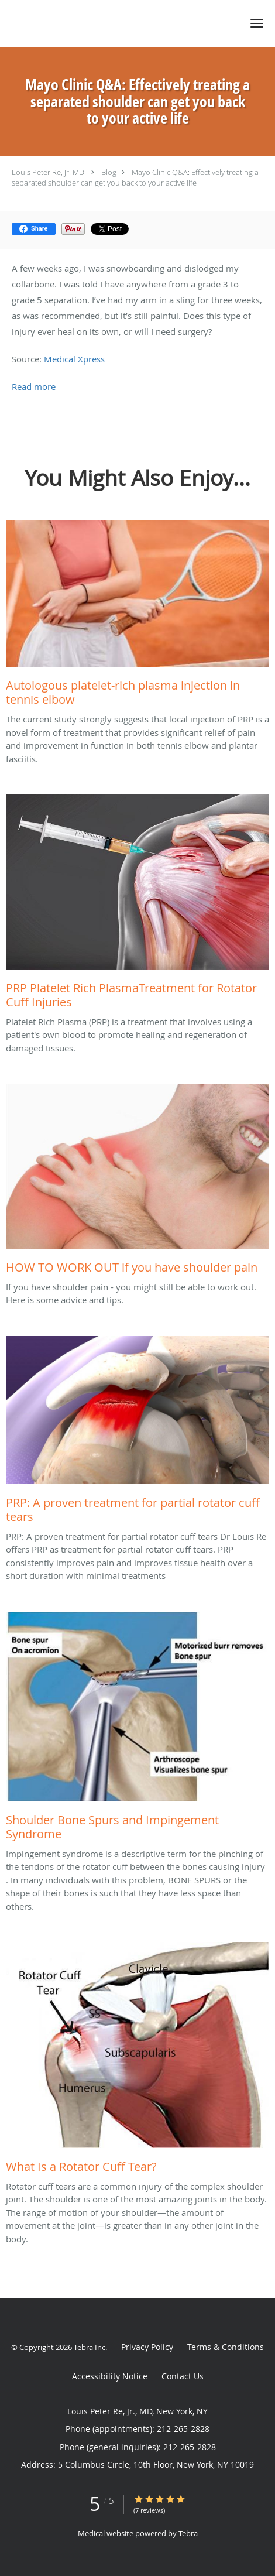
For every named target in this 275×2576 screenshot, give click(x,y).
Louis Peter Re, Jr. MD (49, 172)
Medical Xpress (74, 359)
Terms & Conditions (225, 2346)
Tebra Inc (89, 2347)
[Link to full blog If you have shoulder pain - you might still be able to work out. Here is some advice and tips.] (137, 1182)
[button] (256, 23)
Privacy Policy (147, 2346)
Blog (108, 172)
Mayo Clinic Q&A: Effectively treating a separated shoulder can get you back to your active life (135, 177)
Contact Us (182, 2376)
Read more (34, 386)
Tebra (188, 2533)
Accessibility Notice (109, 2376)
